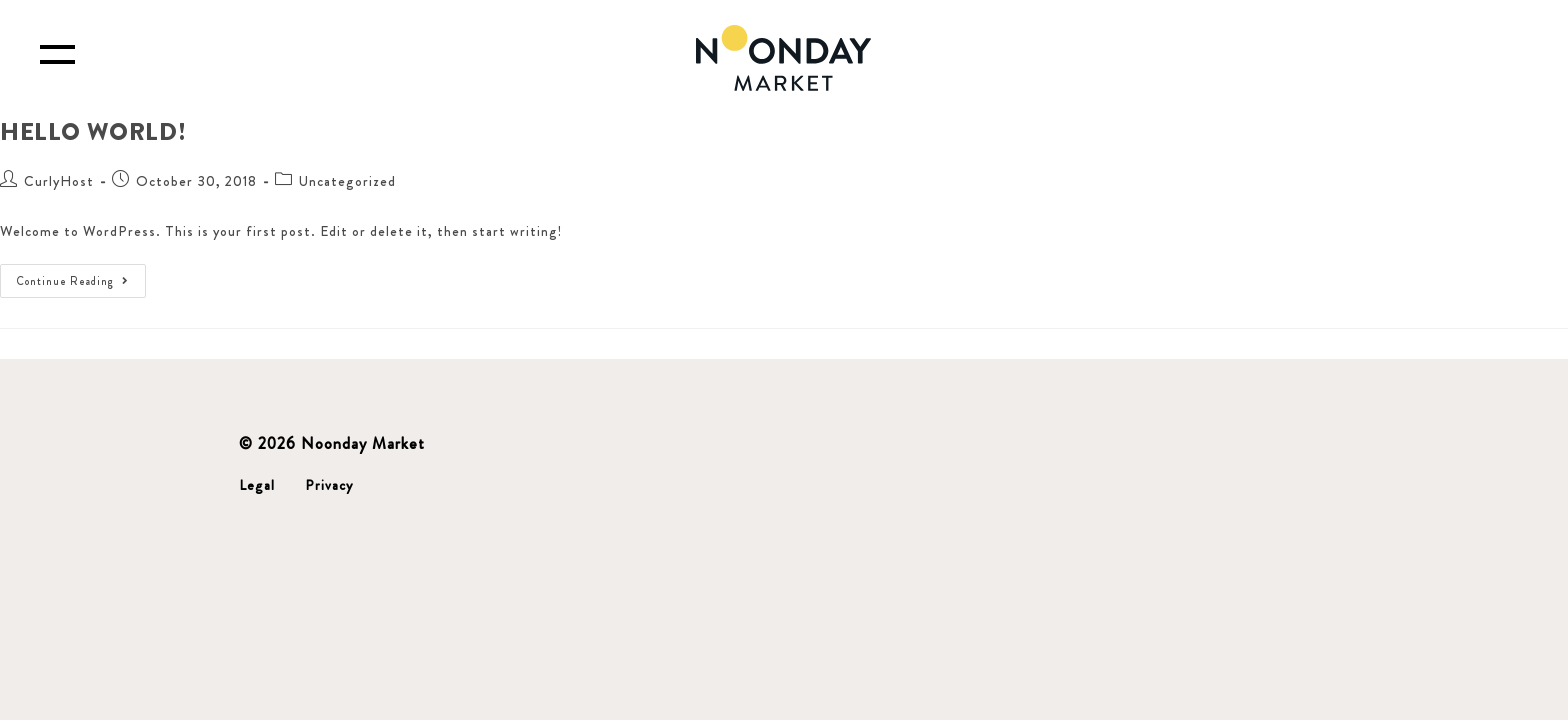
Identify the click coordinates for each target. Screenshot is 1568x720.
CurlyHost (59, 181)
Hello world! (93, 132)
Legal (257, 485)
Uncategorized (347, 181)
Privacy (329, 485)
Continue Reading (81, 276)
